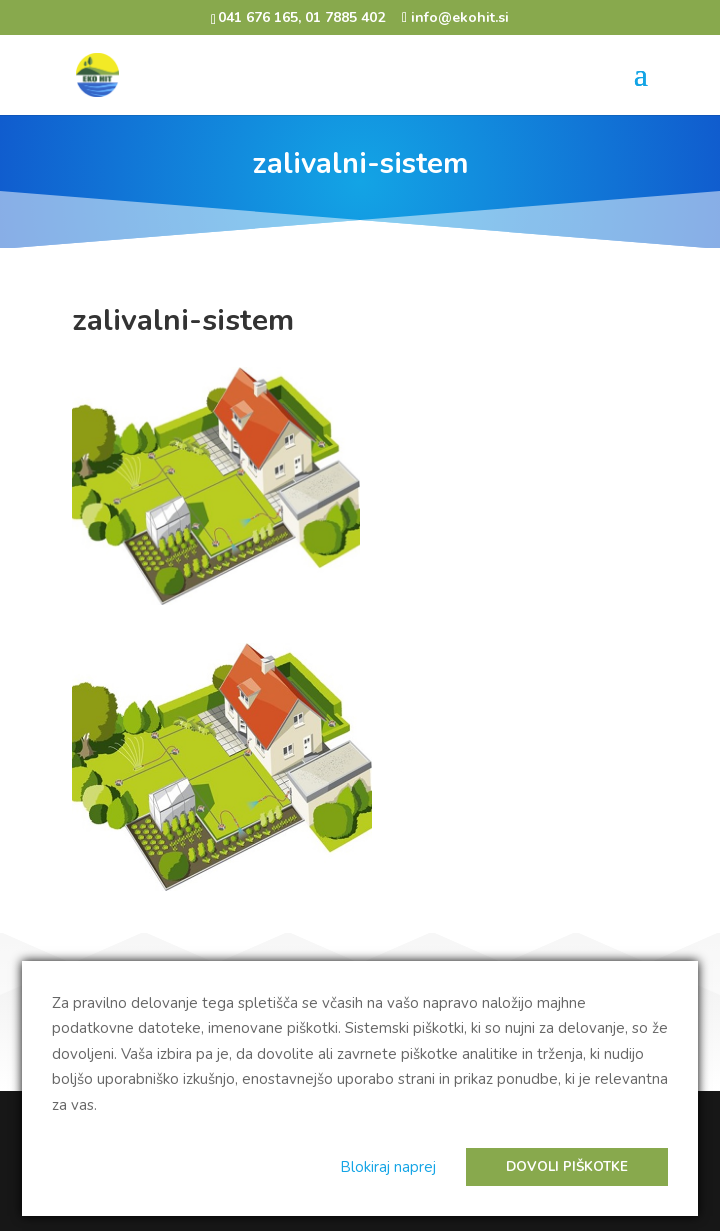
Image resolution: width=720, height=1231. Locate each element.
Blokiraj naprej (388, 1167)
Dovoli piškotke (567, 1167)
